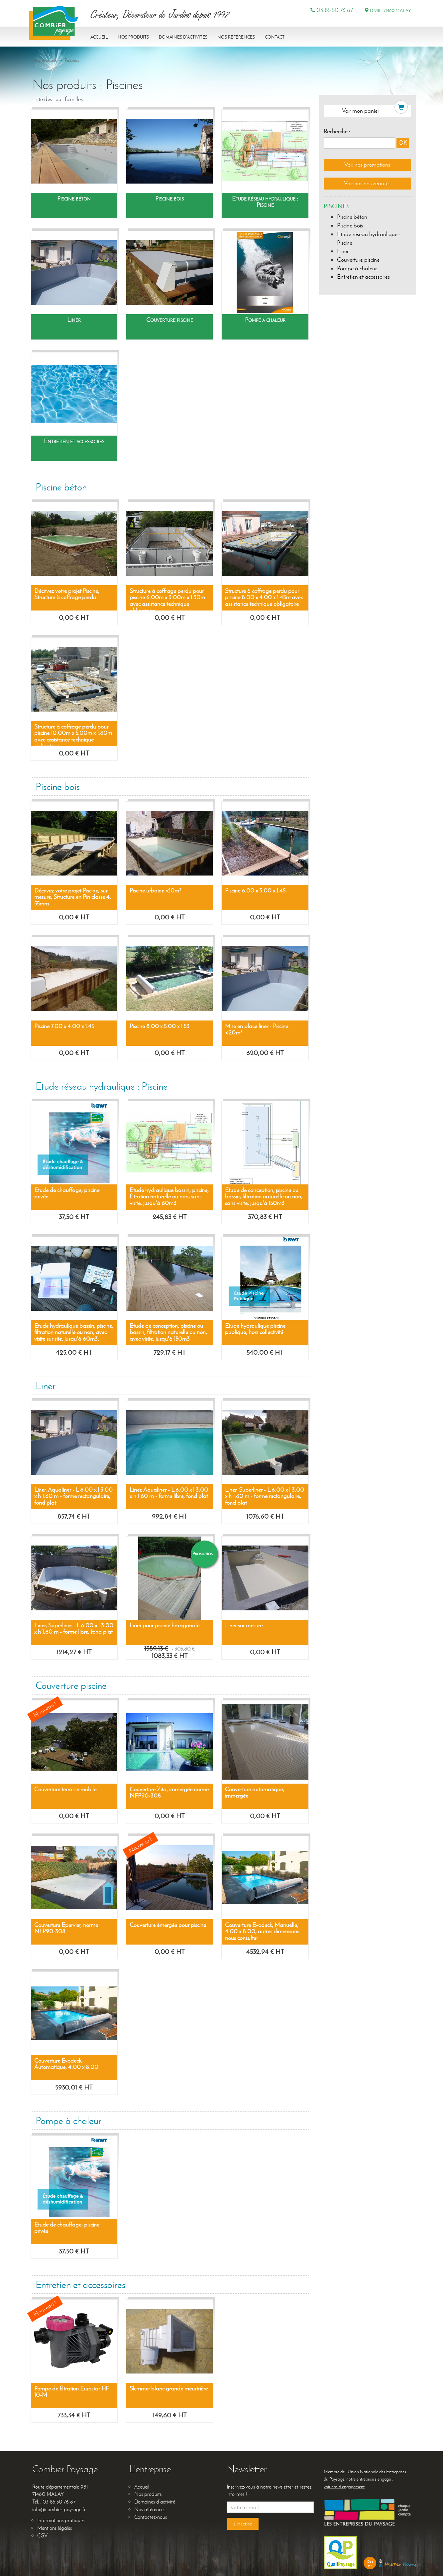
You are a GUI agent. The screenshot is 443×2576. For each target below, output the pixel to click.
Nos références (236, 36)
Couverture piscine (358, 259)
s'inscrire (242, 2523)
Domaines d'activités (183, 36)
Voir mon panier (360, 110)
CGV (42, 2535)
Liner (343, 251)
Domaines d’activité (154, 2502)
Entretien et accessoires (363, 276)
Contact (274, 36)
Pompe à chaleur (357, 268)
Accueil (99, 36)
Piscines (71, 60)
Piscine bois (350, 225)
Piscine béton (352, 216)
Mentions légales (54, 2528)
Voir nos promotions (367, 164)
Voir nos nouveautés (367, 183)
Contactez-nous (150, 2517)
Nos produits (133, 36)
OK (402, 142)
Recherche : (337, 131)
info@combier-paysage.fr (59, 2509)
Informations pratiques (60, 2520)
